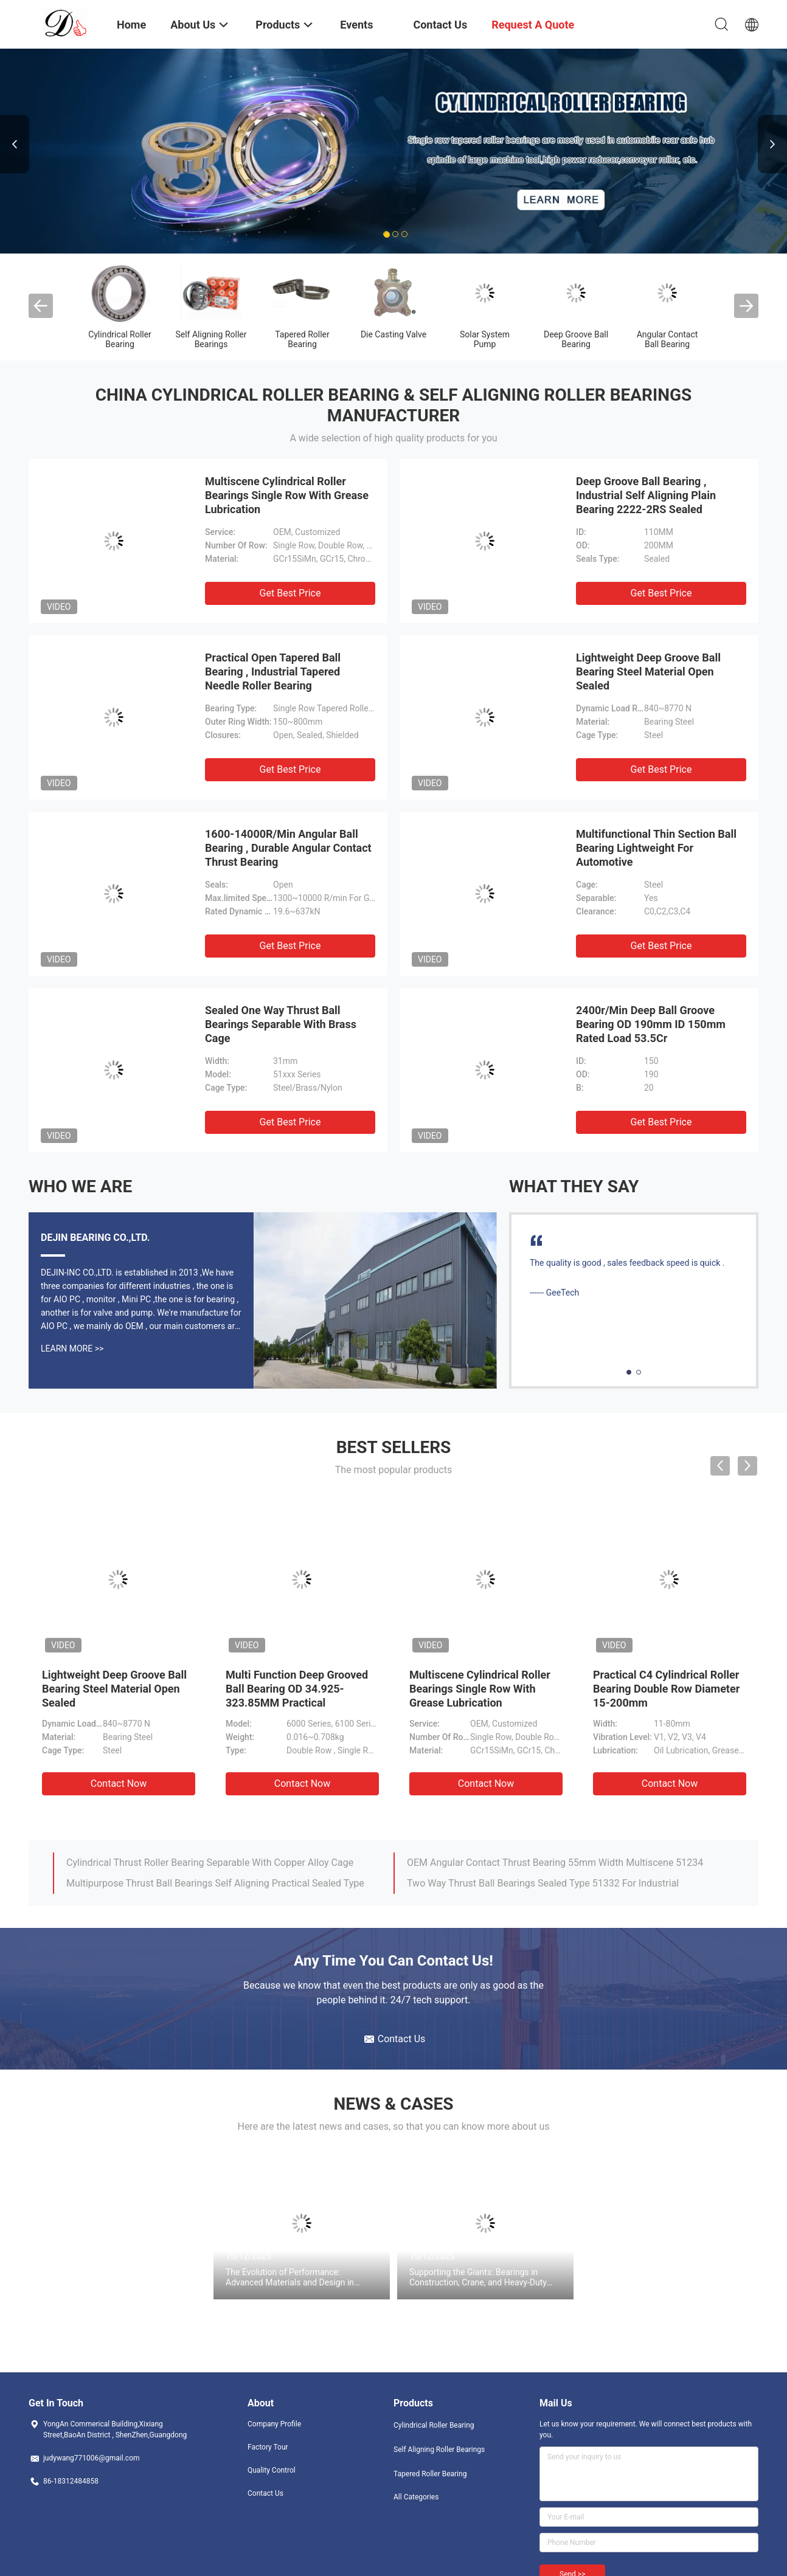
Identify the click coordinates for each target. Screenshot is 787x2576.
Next (772, 144)
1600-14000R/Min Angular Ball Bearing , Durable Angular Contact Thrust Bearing (288, 847)
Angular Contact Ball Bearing (667, 339)
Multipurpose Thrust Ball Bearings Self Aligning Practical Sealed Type (215, 1883)
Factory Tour (268, 2447)
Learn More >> (72, 1348)
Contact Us (265, 2493)
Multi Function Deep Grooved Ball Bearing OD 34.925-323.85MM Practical (297, 1688)
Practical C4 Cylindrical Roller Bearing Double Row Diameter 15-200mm (666, 1688)
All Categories (416, 2497)
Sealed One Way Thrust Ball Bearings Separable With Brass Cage (280, 1024)
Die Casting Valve (393, 334)
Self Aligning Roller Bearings (210, 339)
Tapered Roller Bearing (302, 339)
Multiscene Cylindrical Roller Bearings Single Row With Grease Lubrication (287, 495)
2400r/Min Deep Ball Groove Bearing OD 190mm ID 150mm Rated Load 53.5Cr (651, 1024)
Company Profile (274, 2424)
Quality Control (272, 2470)
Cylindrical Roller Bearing (119, 339)
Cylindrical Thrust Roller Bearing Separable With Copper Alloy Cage (209, 1862)
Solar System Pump (485, 339)
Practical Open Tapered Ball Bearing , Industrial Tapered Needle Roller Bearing (273, 671)
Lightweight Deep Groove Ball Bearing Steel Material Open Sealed (648, 671)
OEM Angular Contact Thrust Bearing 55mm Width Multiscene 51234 (555, 1862)
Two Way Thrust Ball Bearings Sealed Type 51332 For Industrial (543, 1883)
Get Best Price (290, 593)
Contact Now (119, 1783)
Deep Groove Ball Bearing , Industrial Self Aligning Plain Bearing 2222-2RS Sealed (646, 495)
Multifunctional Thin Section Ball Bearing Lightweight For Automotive (656, 847)
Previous (14, 144)
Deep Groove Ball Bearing (576, 339)
